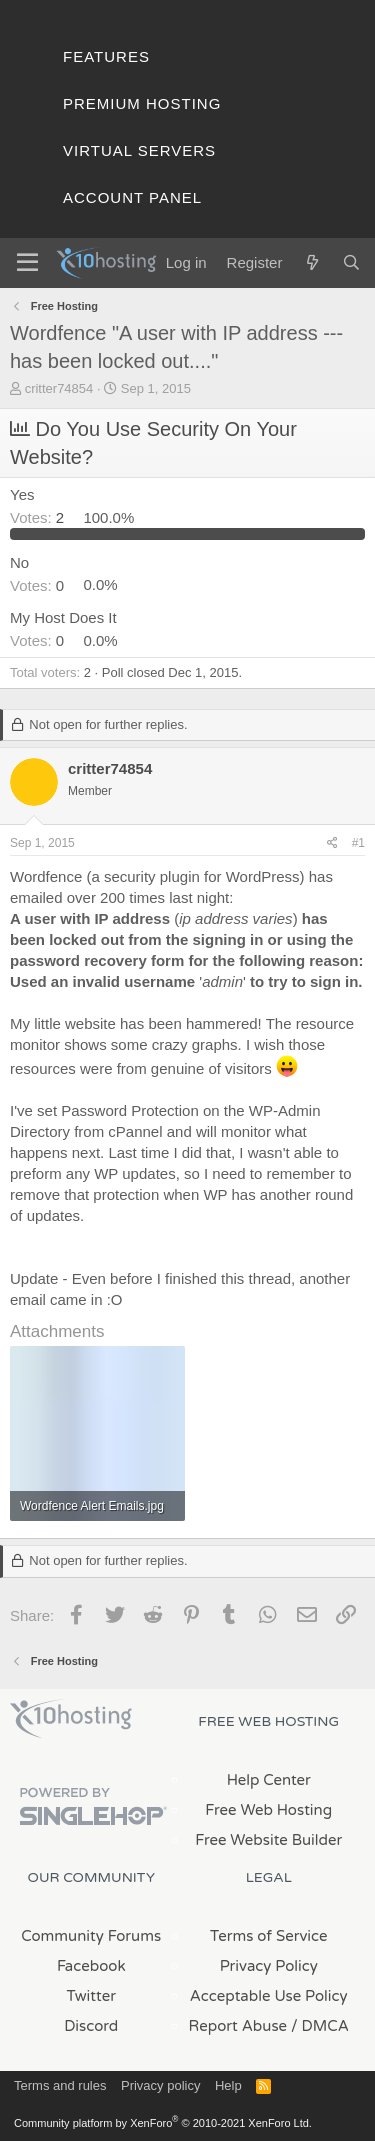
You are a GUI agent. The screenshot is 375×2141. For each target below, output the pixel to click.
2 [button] (39, 517)
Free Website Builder (268, 1840)
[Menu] (27, 263)
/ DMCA (320, 2026)
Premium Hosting (142, 103)
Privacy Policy (269, 1966)
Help (228, 2085)
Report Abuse (238, 2026)
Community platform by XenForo (163, 2123)
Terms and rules (60, 2085)
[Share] (332, 843)
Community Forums (91, 1936)
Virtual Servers (139, 150)
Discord (91, 2026)
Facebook (91, 1966)
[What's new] (311, 262)
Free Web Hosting (268, 1810)
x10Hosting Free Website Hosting (71, 1719)
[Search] (351, 262)
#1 (358, 843)
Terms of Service (269, 1936)
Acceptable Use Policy (269, 1996)
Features (106, 56)
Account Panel (132, 197)
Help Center (269, 1780)
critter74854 (59, 388)
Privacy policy (160, 2085)
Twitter (91, 1996)
